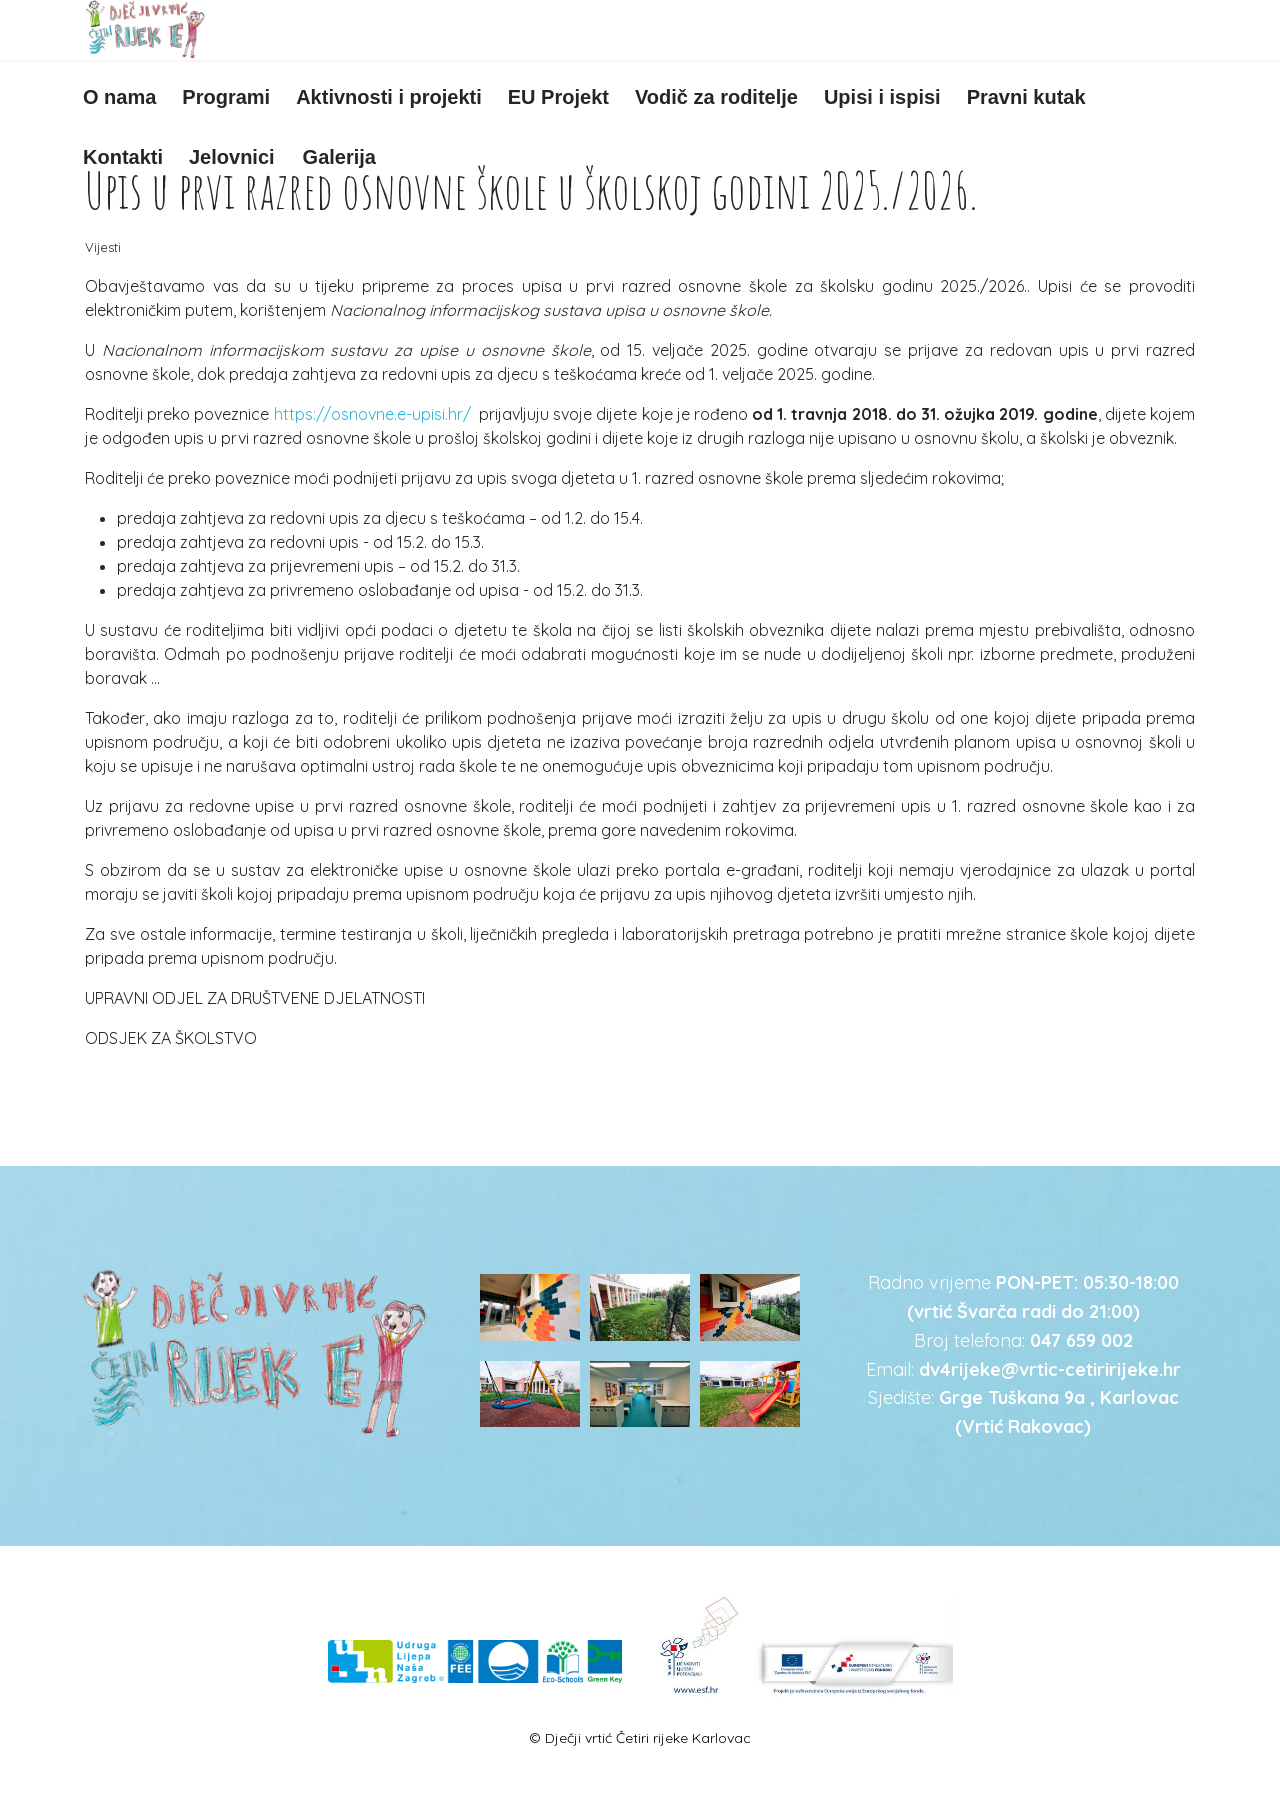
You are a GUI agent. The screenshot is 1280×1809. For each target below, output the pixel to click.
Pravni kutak (1026, 97)
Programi (226, 97)
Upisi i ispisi (882, 97)
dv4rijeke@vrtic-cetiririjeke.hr (1050, 1369)
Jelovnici (232, 157)
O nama (119, 97)
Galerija (339, 157)
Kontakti (123, 157)
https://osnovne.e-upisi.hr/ (372, 414)
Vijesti (103, 247)
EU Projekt (558, 97)
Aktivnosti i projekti (389, 97)
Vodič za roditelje (716, 97)
